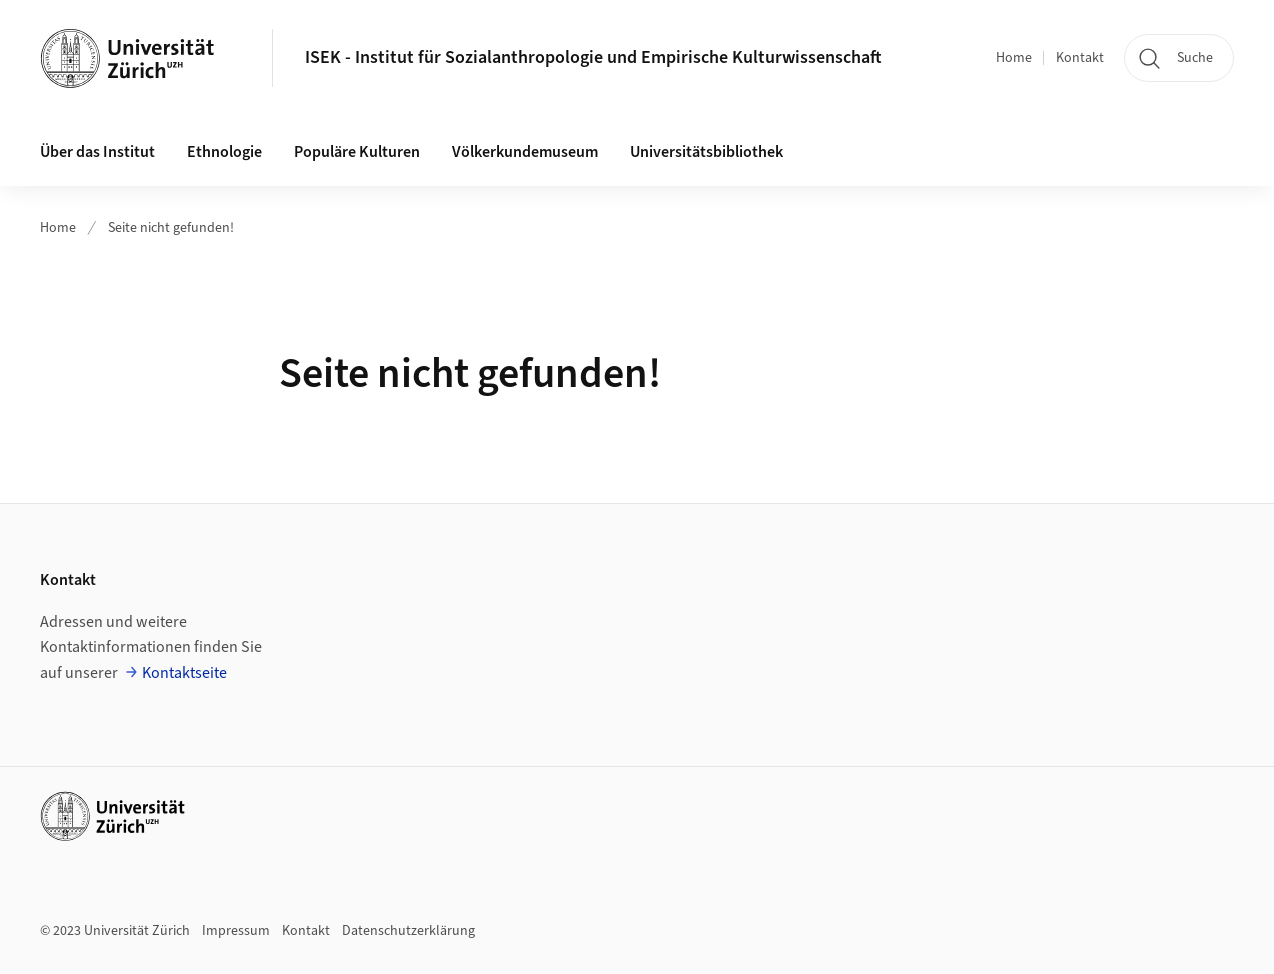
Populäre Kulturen (357, 152)
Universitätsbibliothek (706, 152)
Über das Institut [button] (97, 152)
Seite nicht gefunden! (171, 228)
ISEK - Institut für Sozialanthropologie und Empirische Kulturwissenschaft (593, 57)
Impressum (236, 931)
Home (1014, 58)
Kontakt (1080, 58)
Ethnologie (224, 152)
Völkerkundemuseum (525, 152)
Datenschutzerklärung (408, 931)
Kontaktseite (184, 673)
